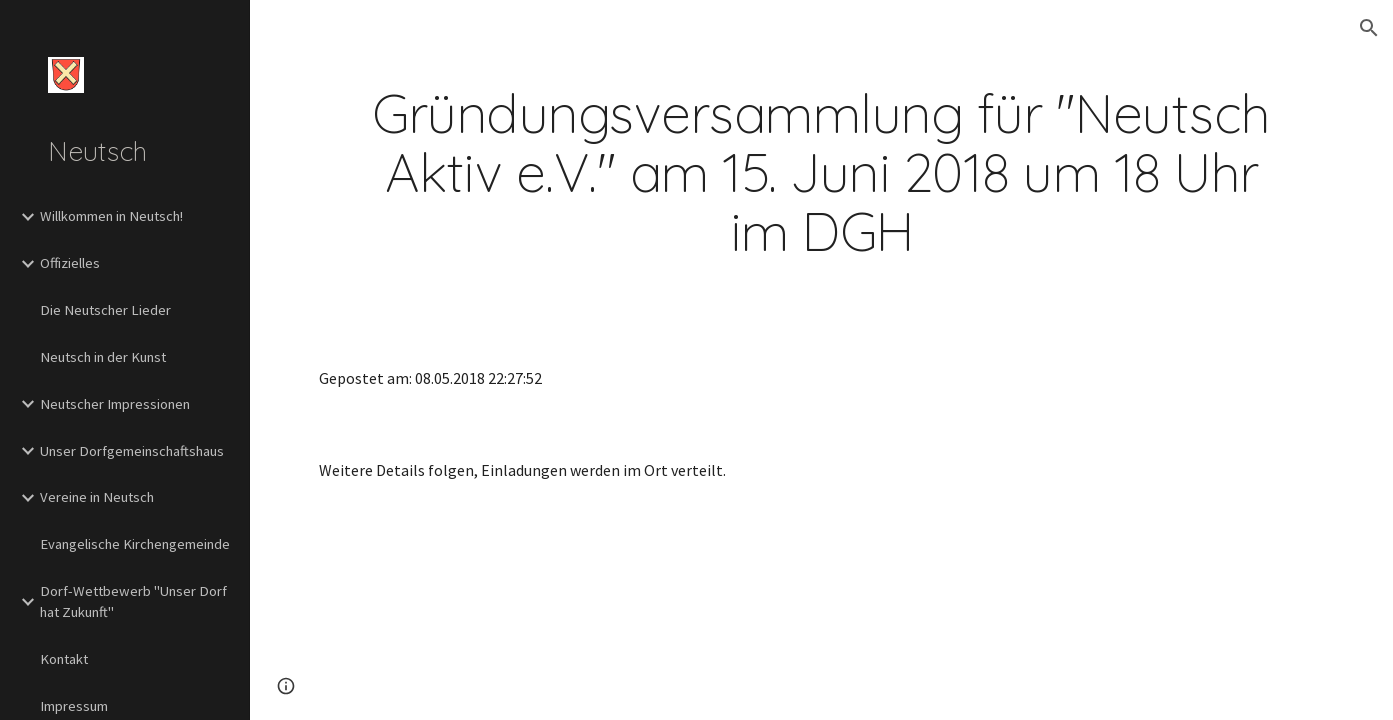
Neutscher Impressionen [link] (115, 404)
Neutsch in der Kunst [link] (103, 357)
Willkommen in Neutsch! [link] (111, 216)
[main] (821, 173)
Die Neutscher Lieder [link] (105, 310)
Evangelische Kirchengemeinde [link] (135, 544)
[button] (1369, 28)
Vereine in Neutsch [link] (97, 497)
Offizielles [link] (70, 263)
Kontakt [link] (64, 659)
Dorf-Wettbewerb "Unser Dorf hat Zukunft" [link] (133, 601)
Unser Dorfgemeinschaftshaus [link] (132, 451)
